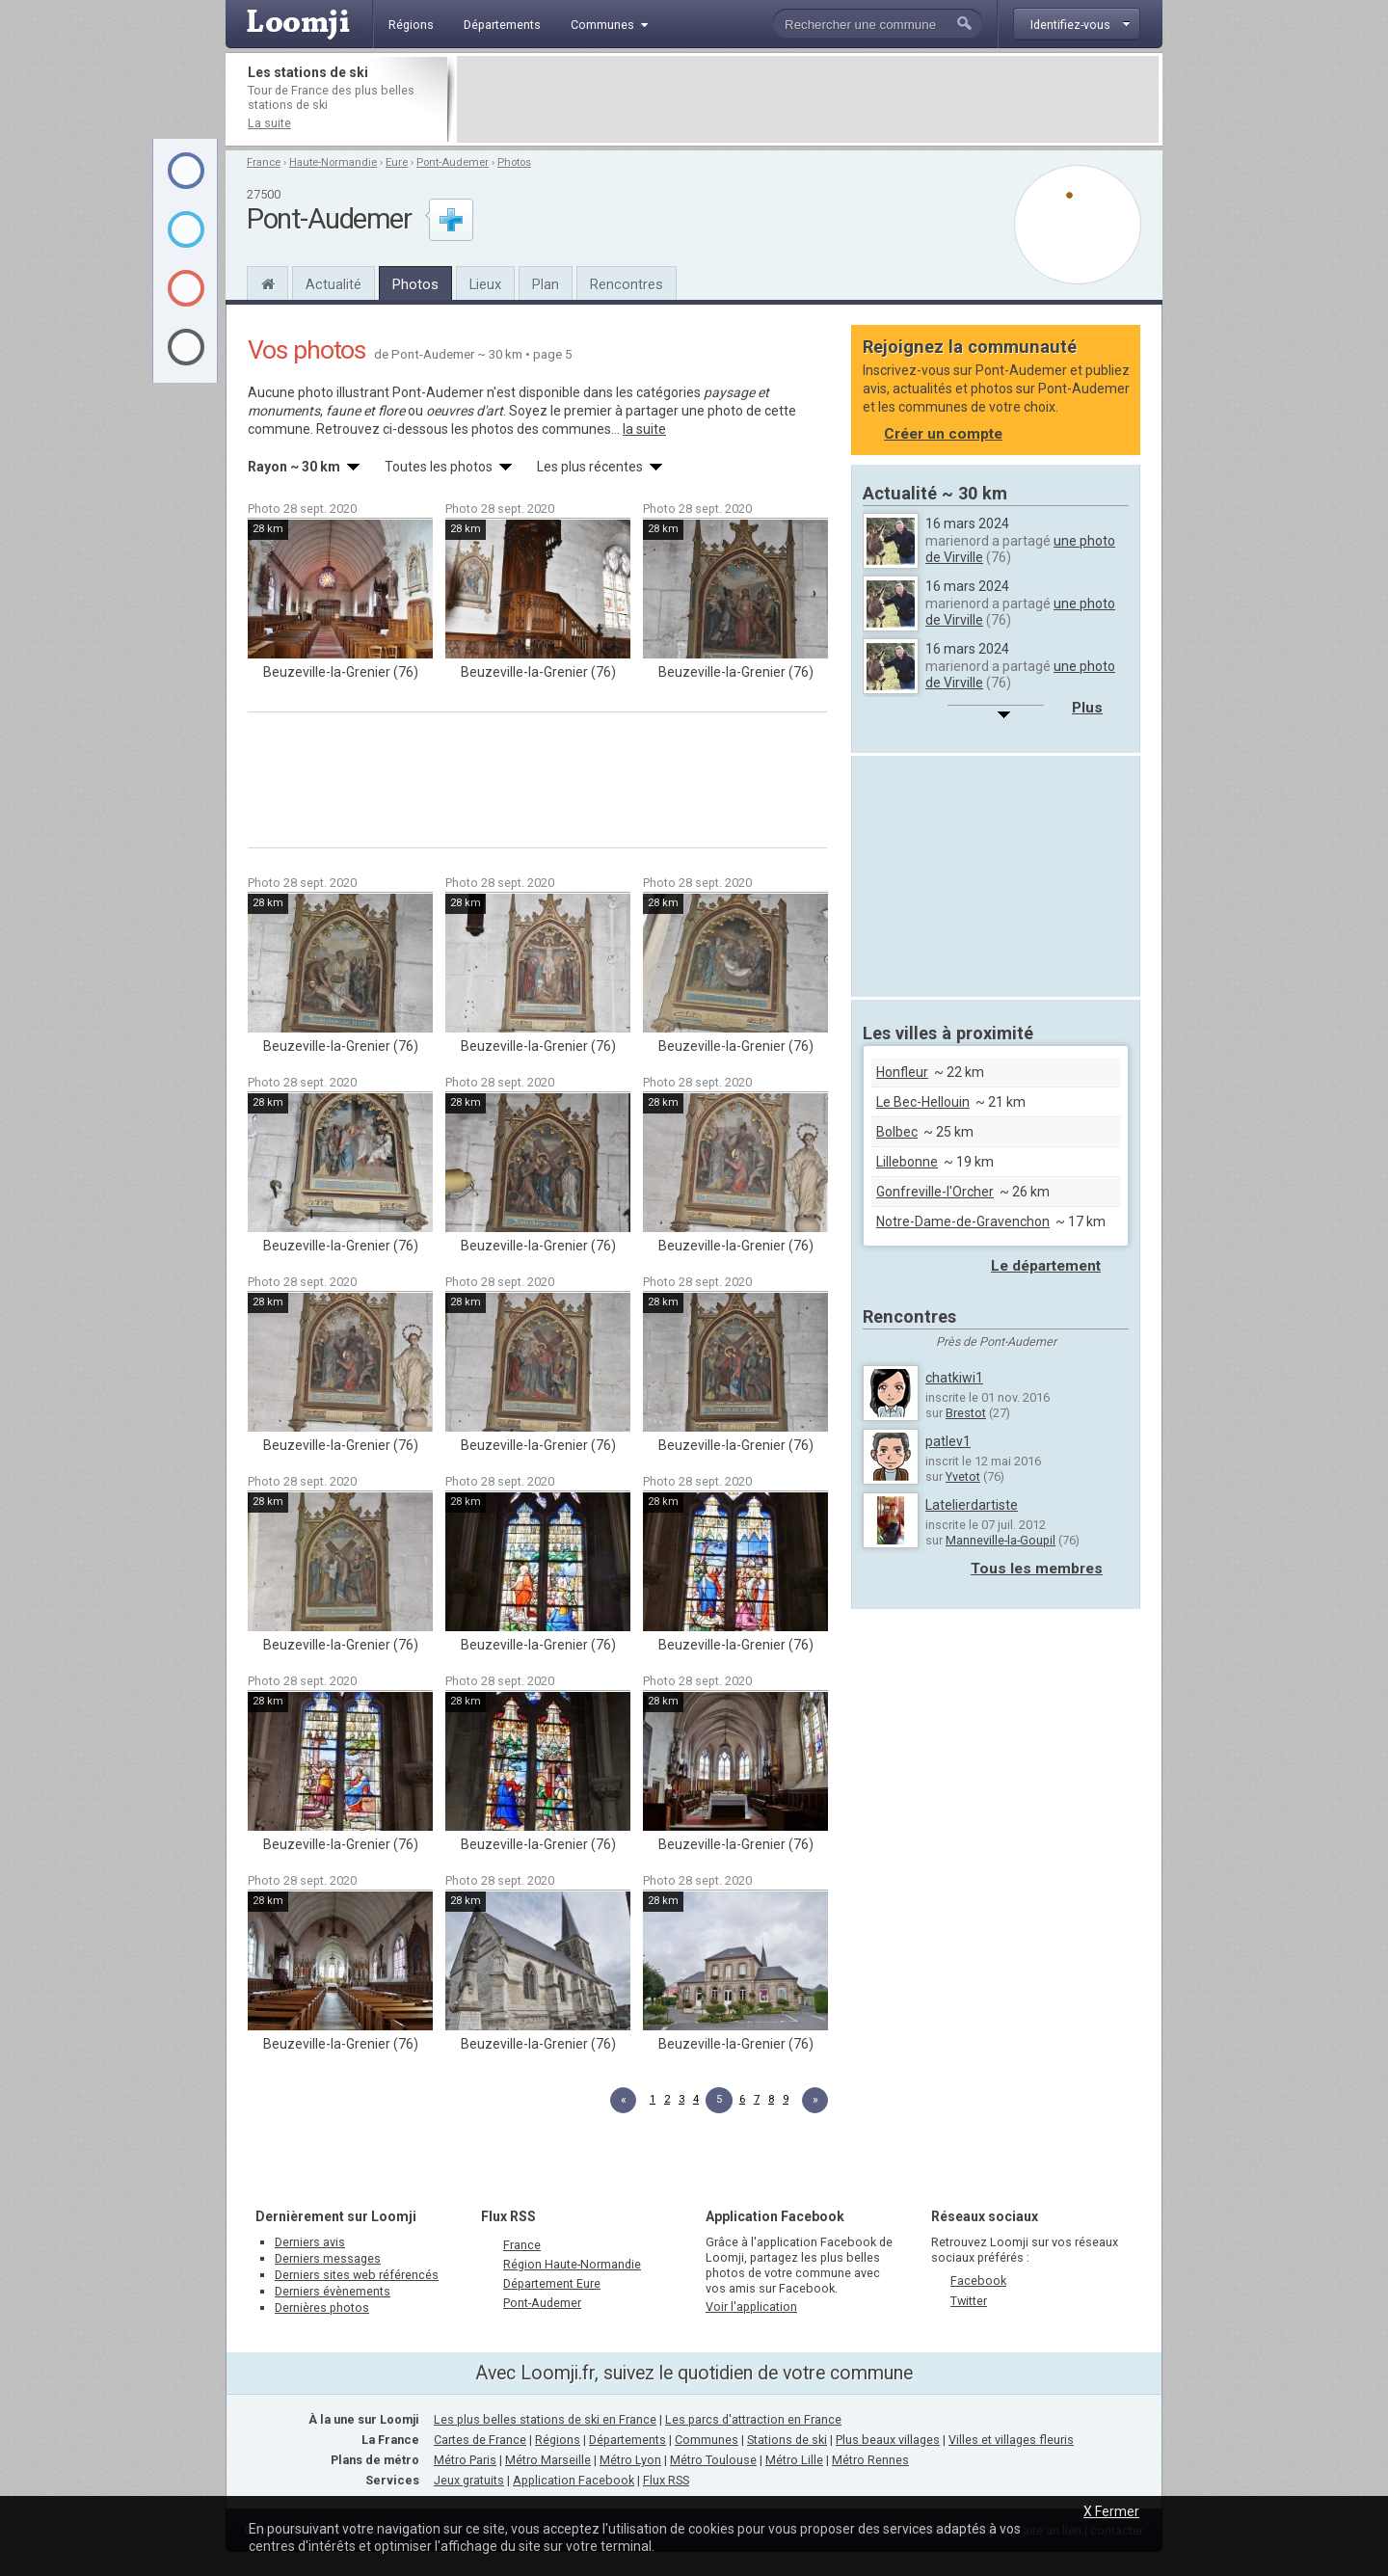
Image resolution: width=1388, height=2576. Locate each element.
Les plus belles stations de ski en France (545, 2419)
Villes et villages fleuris (1011, 2439)
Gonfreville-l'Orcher (935, 1191)
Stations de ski (787, 2439)
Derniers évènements (332, 2291)
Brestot (966, 1413)
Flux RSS (508, 2216)
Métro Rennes (870, 2460)
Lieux (485, 284)
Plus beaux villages (888, 2439)
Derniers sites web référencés (357, 2274)
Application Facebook (573, 2480)
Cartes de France (480, 2439)
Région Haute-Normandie (572, 2264)
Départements (627, 2439)
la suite (644, 429)
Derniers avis (310, 2242)
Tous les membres (1037, 1568)
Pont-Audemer (452, 162)
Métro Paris (465, 2460)
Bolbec (897, 1132)
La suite (269, 123)
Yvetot (963, 1476)
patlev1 (948, 1441)
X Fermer (1111, 2511)
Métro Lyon (630, 2460)
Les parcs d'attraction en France (753, 2419)
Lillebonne (907, 1161)
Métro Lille (794, 2460)
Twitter (968, 2301)
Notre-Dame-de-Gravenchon (963, 1221)
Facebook (978, 2280)
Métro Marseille (548, 2460)
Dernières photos (322, 2307)
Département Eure (552, 2283)
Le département (1046, 1266)
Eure (397, 162)
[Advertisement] (808, 99)
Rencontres (626, 284)
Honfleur (902, 1072)
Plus (1087, 707)
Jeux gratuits (469, 2480)
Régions (557, 2439)
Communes (706, 2439)
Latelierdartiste (971, 1505)
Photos (514, 162)
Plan (545, 284)
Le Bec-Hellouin (923, 1102)
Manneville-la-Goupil (1000, 1540)
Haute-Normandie (333, 162)
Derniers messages (328, 2258)
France (263, 162)
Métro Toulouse (713, 2460)
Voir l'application (751, 2306)
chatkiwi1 (954, 1377)
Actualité (333, 284)
